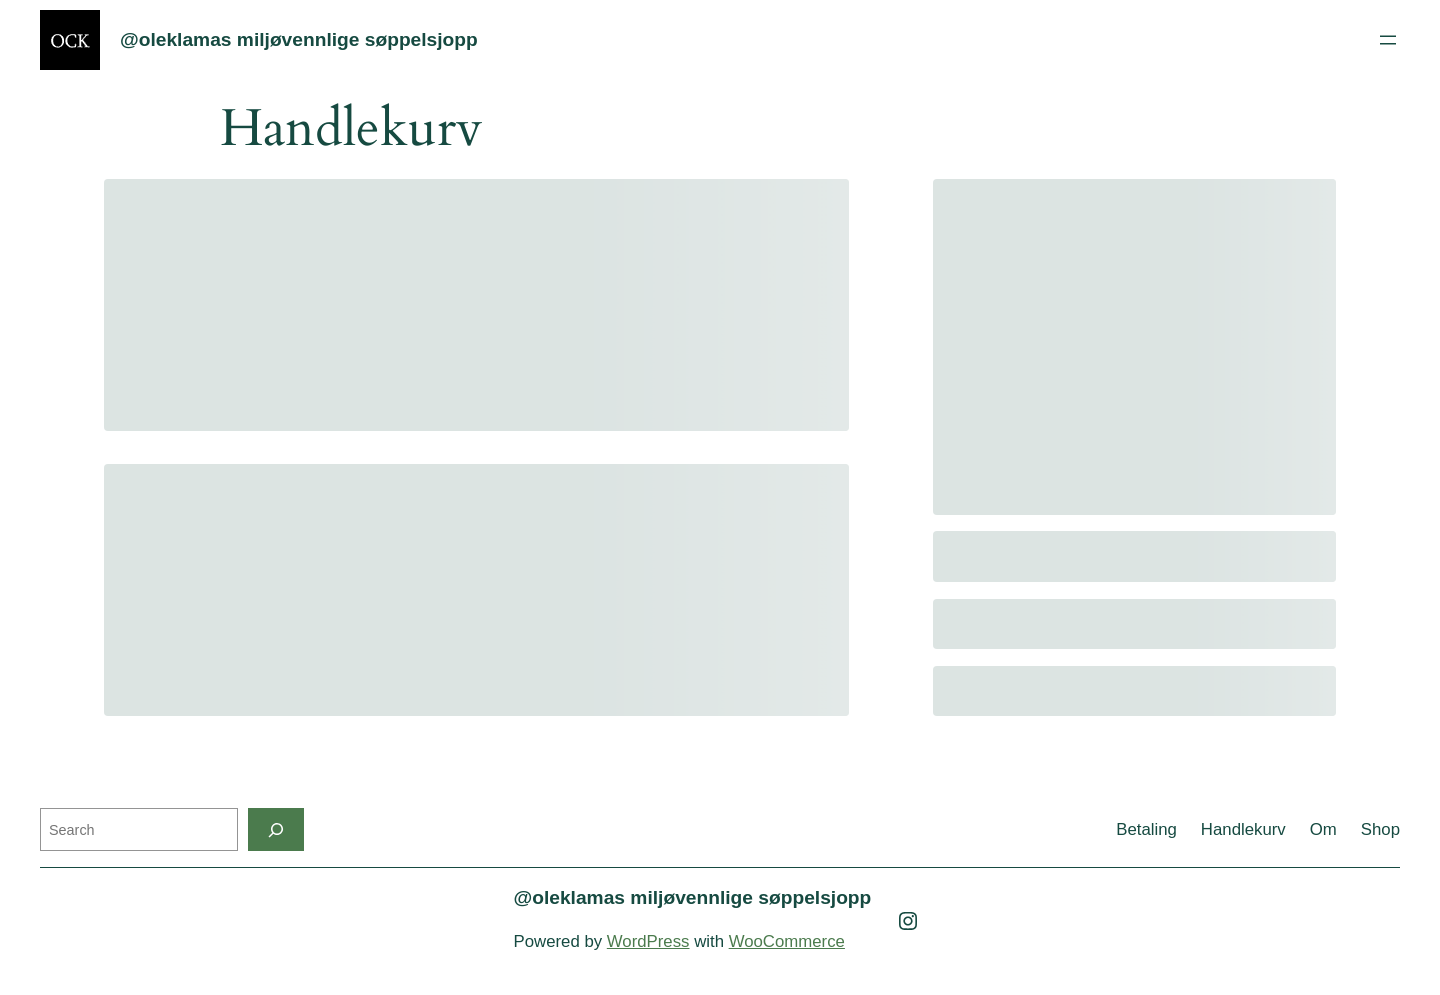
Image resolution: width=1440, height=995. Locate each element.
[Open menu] (1388, 40)
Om (1323, 829)
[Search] (276, 829)
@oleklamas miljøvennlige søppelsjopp (299, 39)
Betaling (1146, 829)
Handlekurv (1243, 829)
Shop (1380, 829)
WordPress (648, 941)
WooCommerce (787, 941)
